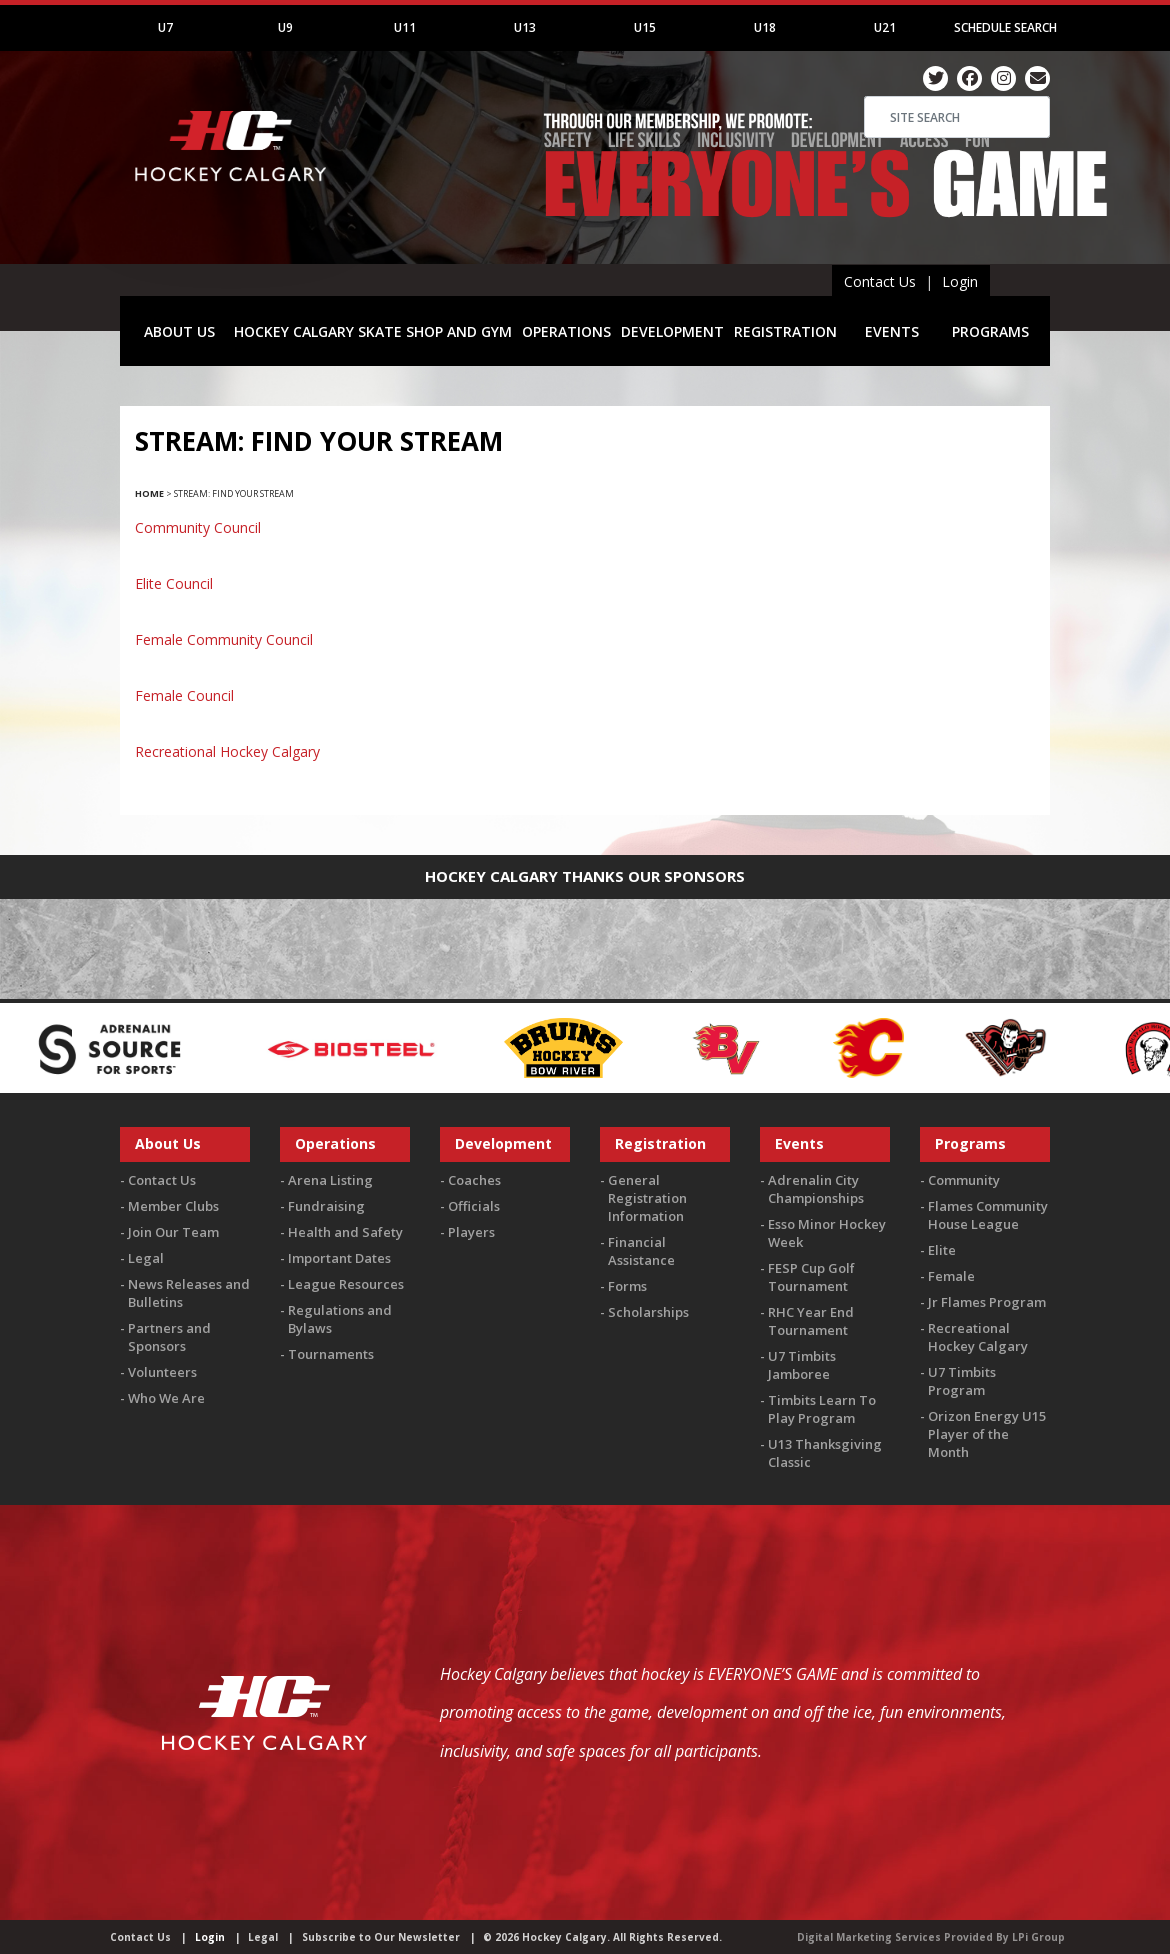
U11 (405, 27)
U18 (765, 27)
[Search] (957, 117)
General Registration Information (647, 1198)
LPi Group (1038, 1937)
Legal (146, 1258)
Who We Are (166, 1398)
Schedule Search (1005, 27)
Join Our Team (173, 1232)
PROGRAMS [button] (990, 331)
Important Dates (339, 1258)
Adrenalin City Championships (816, 1189)
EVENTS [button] (892, 331)
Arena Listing (330, 1180)
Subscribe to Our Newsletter (381, 1937)
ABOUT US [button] (179, 331)
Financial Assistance (641, 1251)
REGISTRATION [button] (785, 331)
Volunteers (162, 1372)
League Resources (346, 1284)
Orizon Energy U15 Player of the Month (987, 1434)
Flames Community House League (988, 1215)
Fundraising (326, 1206)
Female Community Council (224, 639)
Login (960, 281)
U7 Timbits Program (962, 1381)
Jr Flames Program (987, 1302)
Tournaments (331, 1354)
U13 (525, 27)
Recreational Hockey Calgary (227, 751)
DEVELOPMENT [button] (672, 331)
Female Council (184, 695)
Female (951, 1276)
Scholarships (648, 1312)
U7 (165, 27)
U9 (285, 27)
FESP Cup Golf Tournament (811, 1277)
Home (149, 493)
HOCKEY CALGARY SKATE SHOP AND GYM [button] (373, 331)
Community (964, 1180)
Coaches (474, 1180)
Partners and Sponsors (169, 1337)
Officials (474, 1206)
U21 (885, 27)
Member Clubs (173, 1206)
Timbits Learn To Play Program (822, 1409)
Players (471, 1232)
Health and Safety (345, 1232)
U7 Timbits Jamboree (802, 1365)
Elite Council (174, 583)
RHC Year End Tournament (811, 1321)
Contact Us (880, 281)
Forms (627, 1286)
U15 (645, 27)
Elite (942, 1250)
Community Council (198, 527)
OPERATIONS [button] (566, 331)
